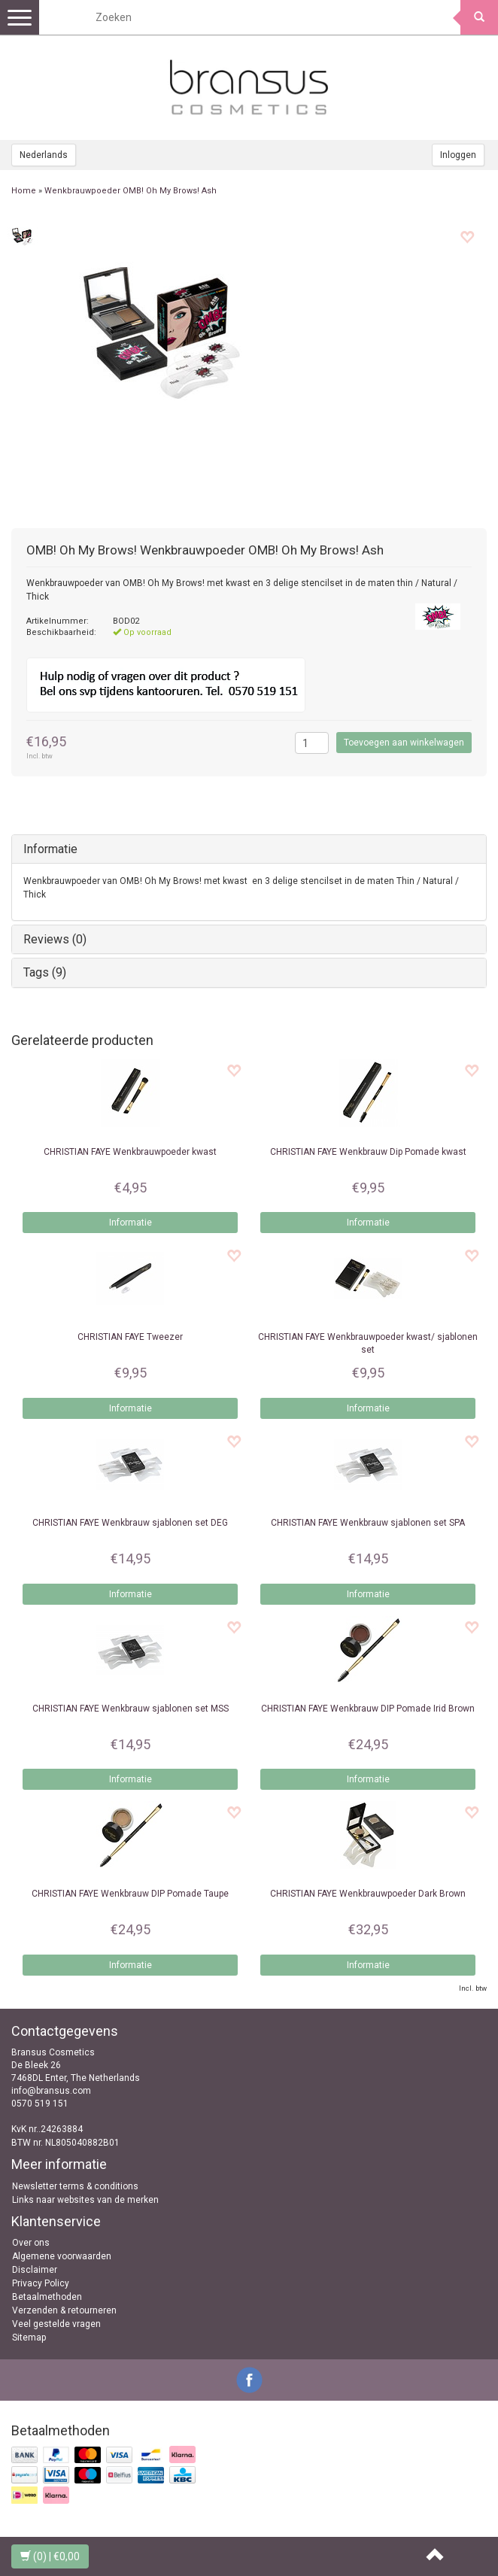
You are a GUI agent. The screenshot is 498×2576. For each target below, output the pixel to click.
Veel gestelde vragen (56, 2324)
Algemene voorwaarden (61, 2256)
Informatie (50, 849)
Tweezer (130, 1337)
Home (23, 191)
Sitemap (29, 2337)
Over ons (31, 2242)
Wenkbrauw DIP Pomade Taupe (130, 1893)
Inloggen (458, 155)
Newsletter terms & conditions (75, 2186)
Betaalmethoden (47, 2297)
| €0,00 (50, 2556)
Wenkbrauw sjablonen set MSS (130, 1708)
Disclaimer (34, 2270)
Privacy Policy (40, 2283)
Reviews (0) (55, 939)
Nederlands (44, 155)
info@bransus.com (51, 2090)
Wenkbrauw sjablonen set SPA (368, 1522)
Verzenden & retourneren (64, 2310)
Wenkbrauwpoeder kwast (130, 1152)
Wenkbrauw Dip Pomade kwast (368, 1152)
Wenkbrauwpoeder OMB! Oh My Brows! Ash (130, 191)
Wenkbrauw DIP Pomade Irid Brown (368, 1708)
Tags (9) (44, 972)
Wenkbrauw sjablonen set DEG (130, 1522)
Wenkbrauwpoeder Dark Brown (368, 1893)
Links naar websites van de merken (85, 2200)
